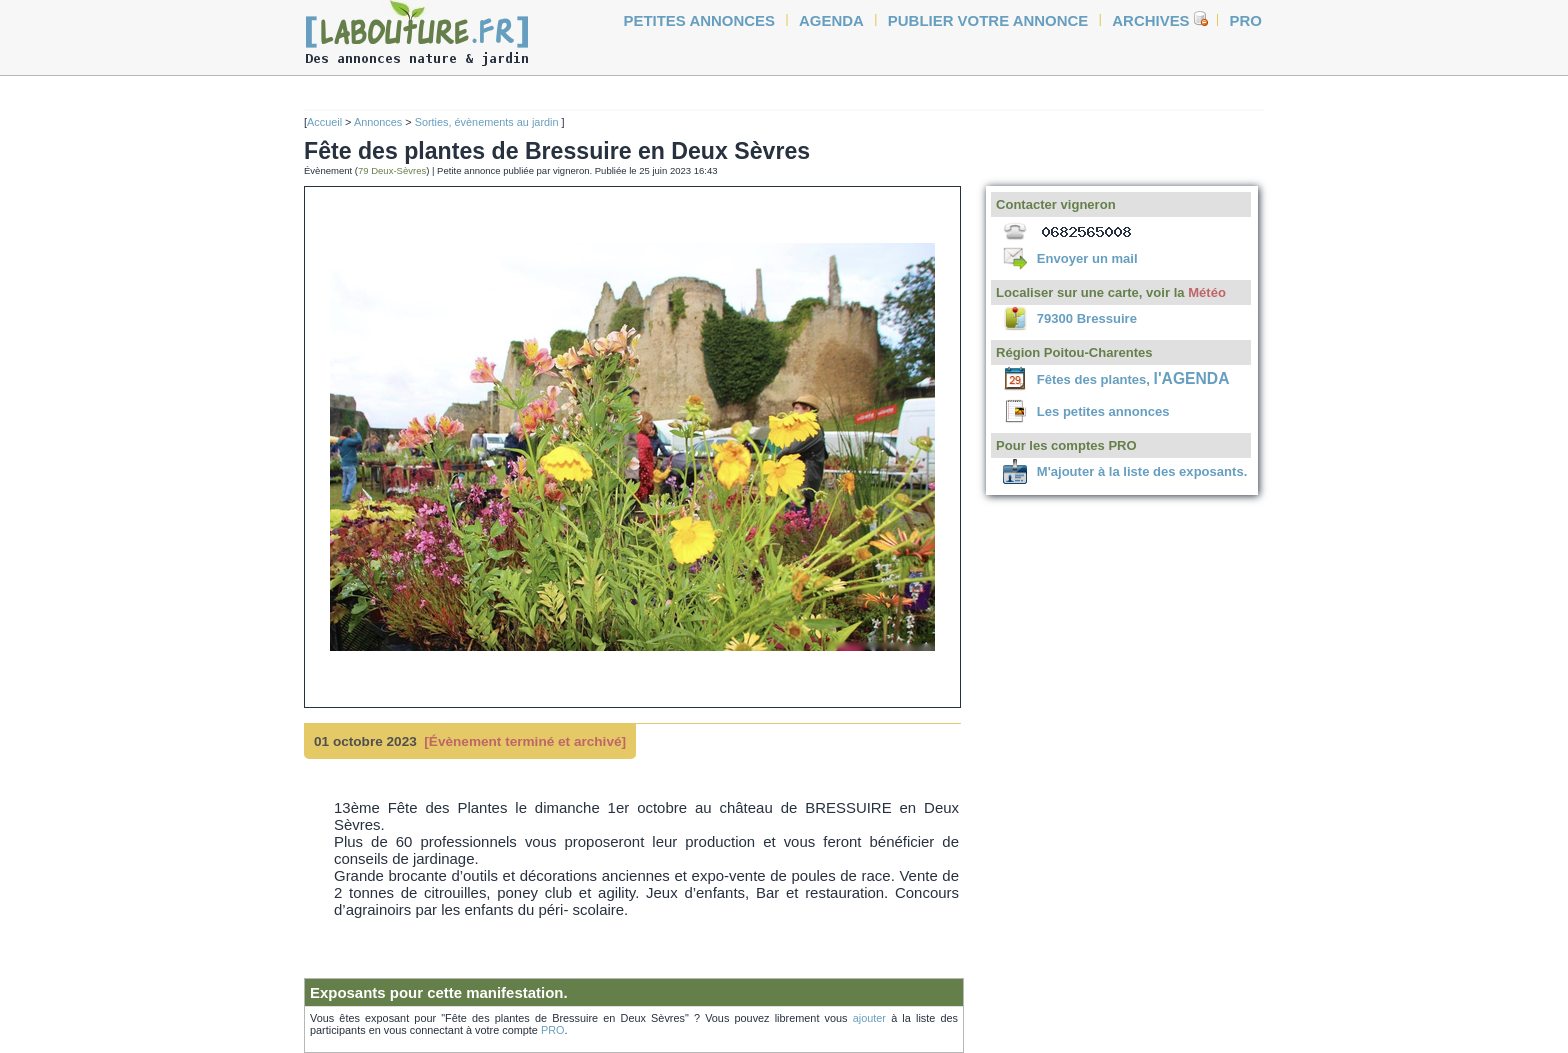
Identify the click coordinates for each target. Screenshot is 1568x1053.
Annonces (378, 122)
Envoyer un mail (1087, 258)
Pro (1246, 20)
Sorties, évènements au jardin (488, 122)
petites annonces (700, 20)
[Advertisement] (234, 382)
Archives (1150, 20)
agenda (831, 20)
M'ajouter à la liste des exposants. (1142, 471)
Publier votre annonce (988, 20)
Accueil (324, 122)
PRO (553, 1030)
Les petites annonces (1103, 411)
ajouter (869, 1018)
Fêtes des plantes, (1133, 379)
